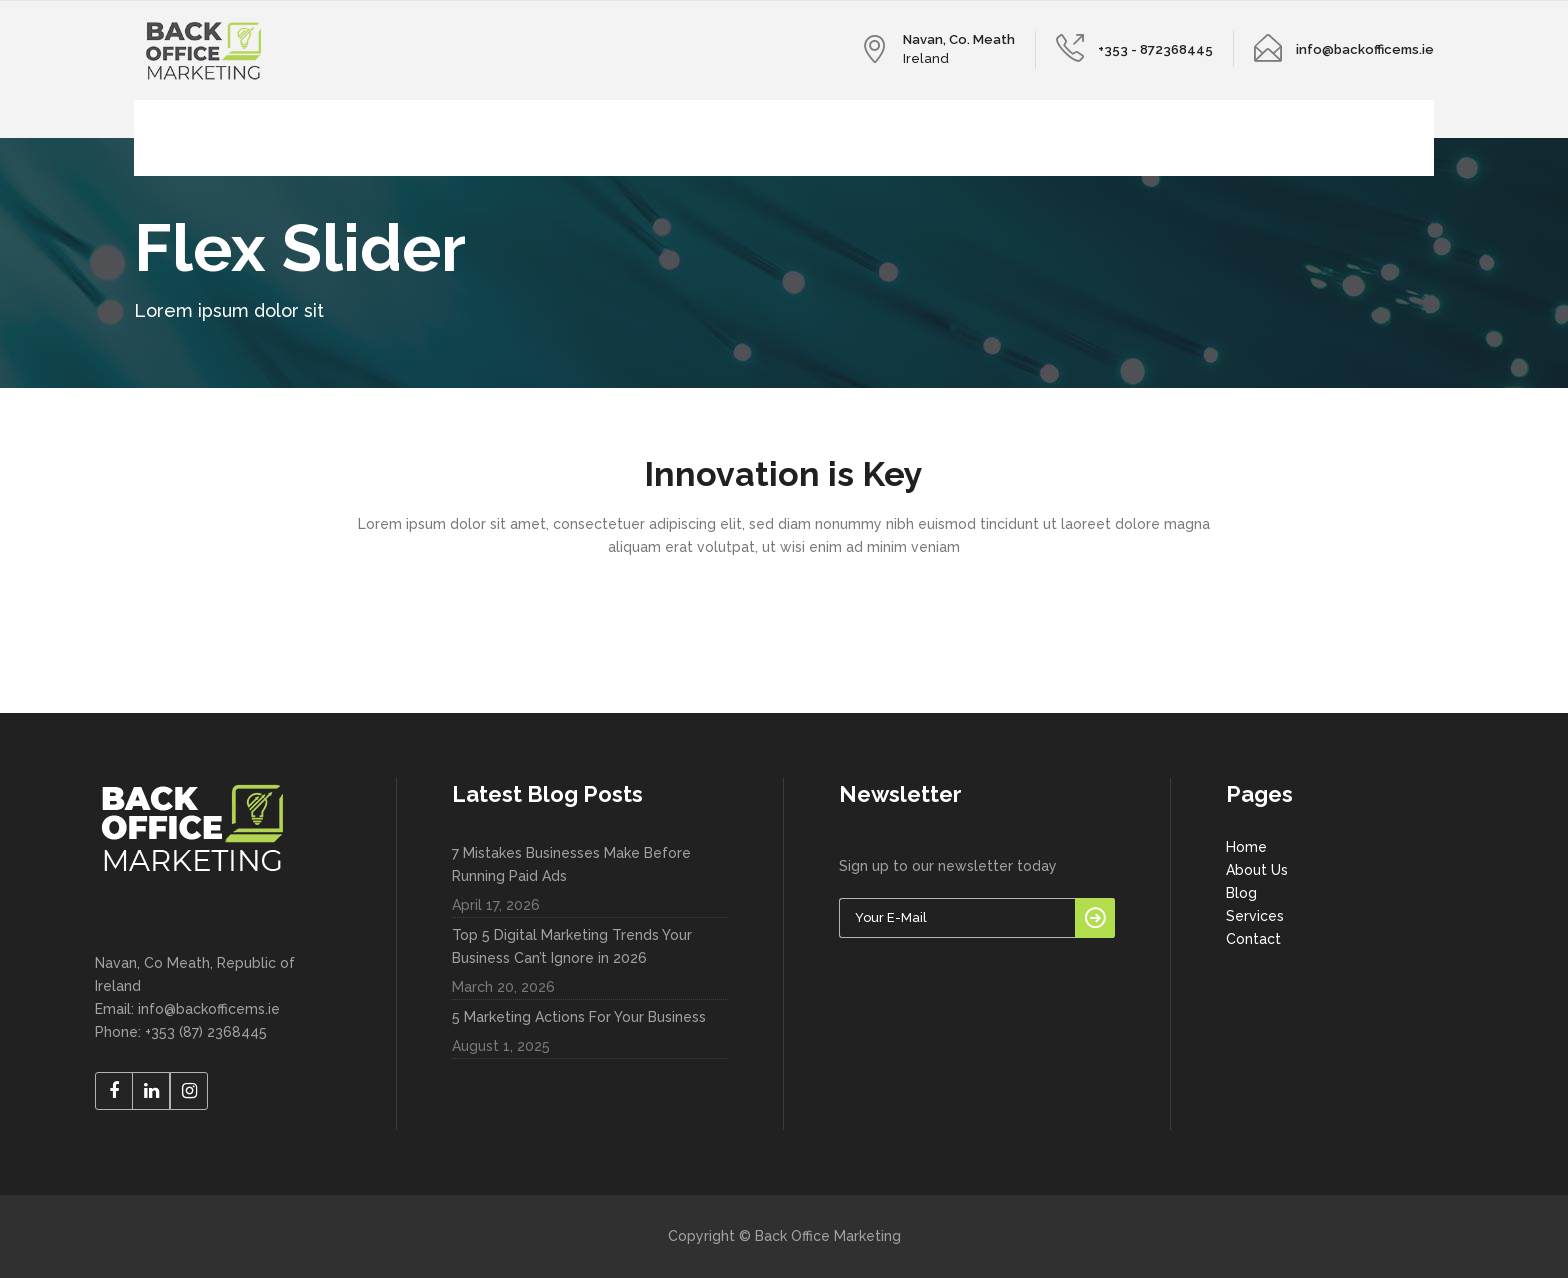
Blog (1241, 893)
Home (1246, 847)
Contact (1253, 939)
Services (1255, 916)
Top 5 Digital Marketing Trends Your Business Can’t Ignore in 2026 (572, 946)
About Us (1257, 870)
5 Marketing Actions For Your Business (579, 1017)
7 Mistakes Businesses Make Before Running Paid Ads (571, 864)
